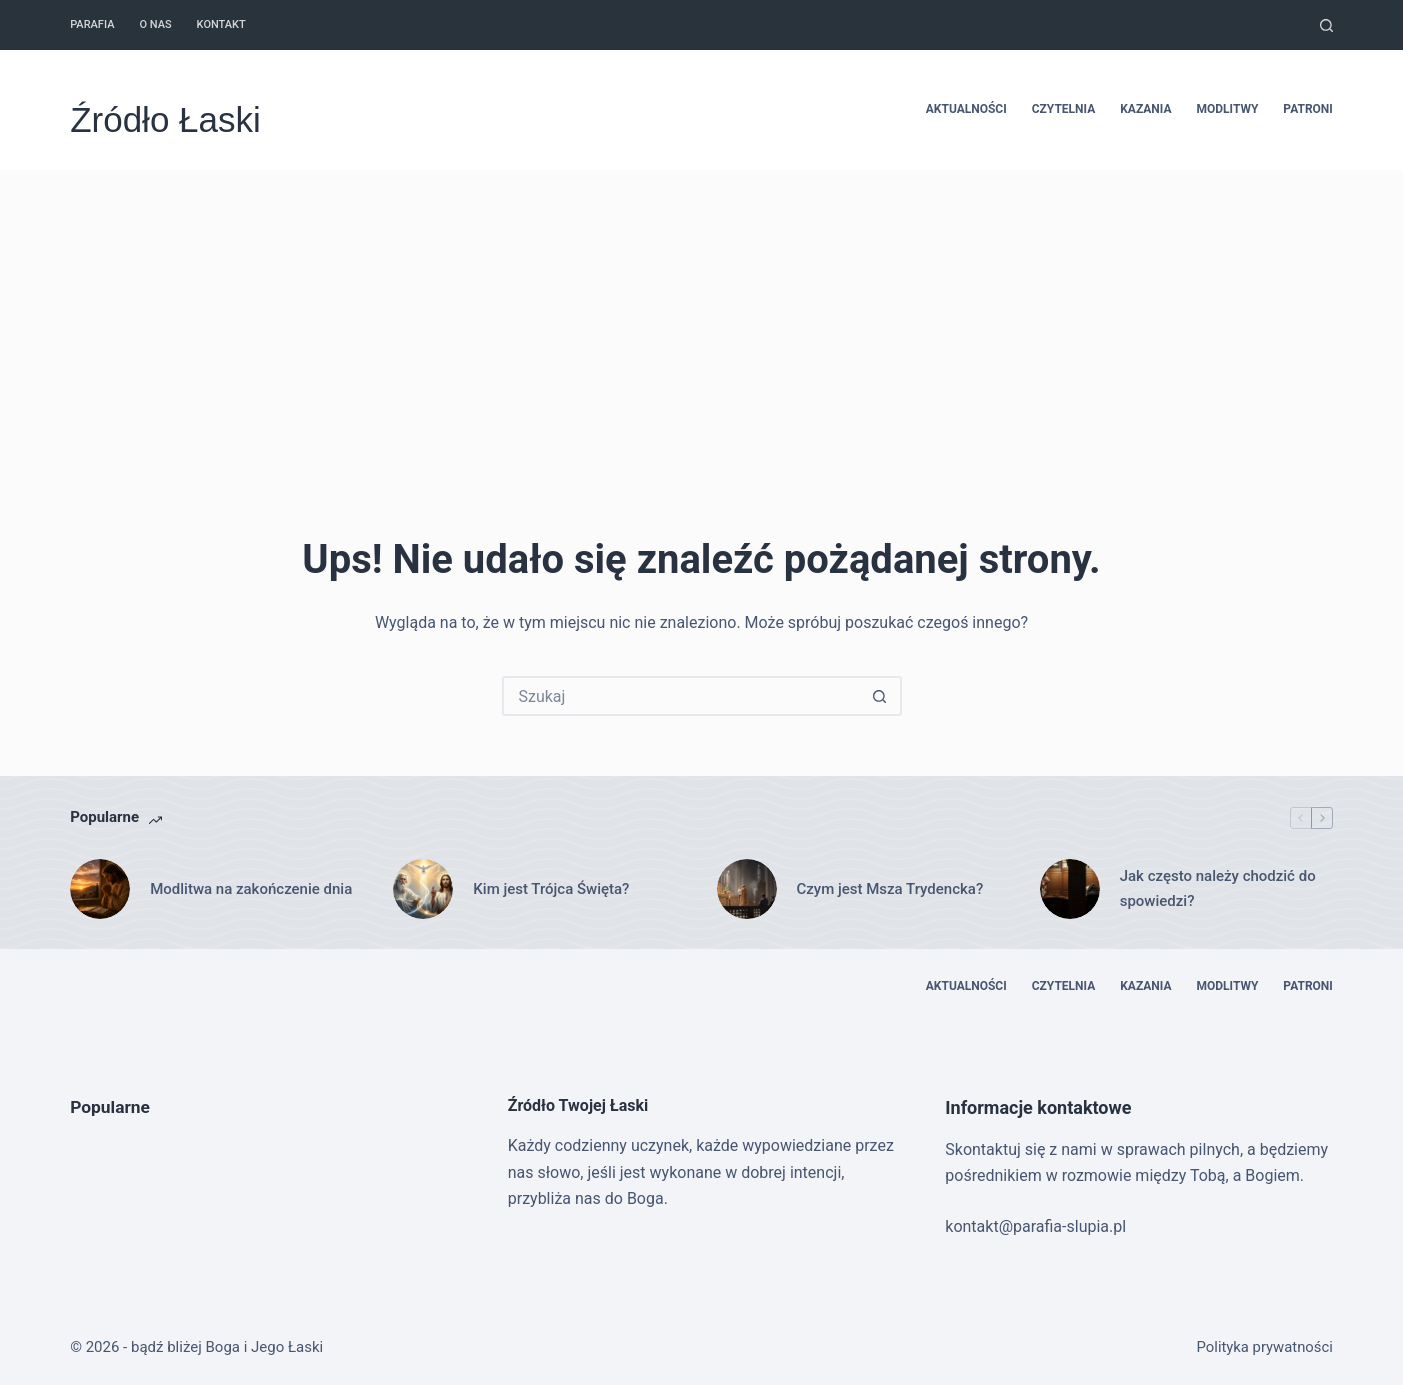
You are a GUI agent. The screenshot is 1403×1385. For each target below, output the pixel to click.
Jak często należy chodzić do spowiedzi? (1218, 888)
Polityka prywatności (1265, 1347)
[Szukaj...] (682, 696)
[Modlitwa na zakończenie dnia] (100, 889)
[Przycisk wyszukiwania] (880, 696)
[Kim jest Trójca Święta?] (423, 889)
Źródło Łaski (165, 119)
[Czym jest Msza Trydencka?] (747, 889)
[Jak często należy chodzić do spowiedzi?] (1070, 889)
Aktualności (966, 109)
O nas (155, 24)
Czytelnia (1064, 109)
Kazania (1145, 109)
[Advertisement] (702, 320)
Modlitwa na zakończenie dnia (251, 889)
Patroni (1307, 109)
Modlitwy (1227, 109)
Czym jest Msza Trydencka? (890, 889)
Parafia (92, 24)
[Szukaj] (1326, 25)
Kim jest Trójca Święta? (551, 889)
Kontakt (221, 24)
